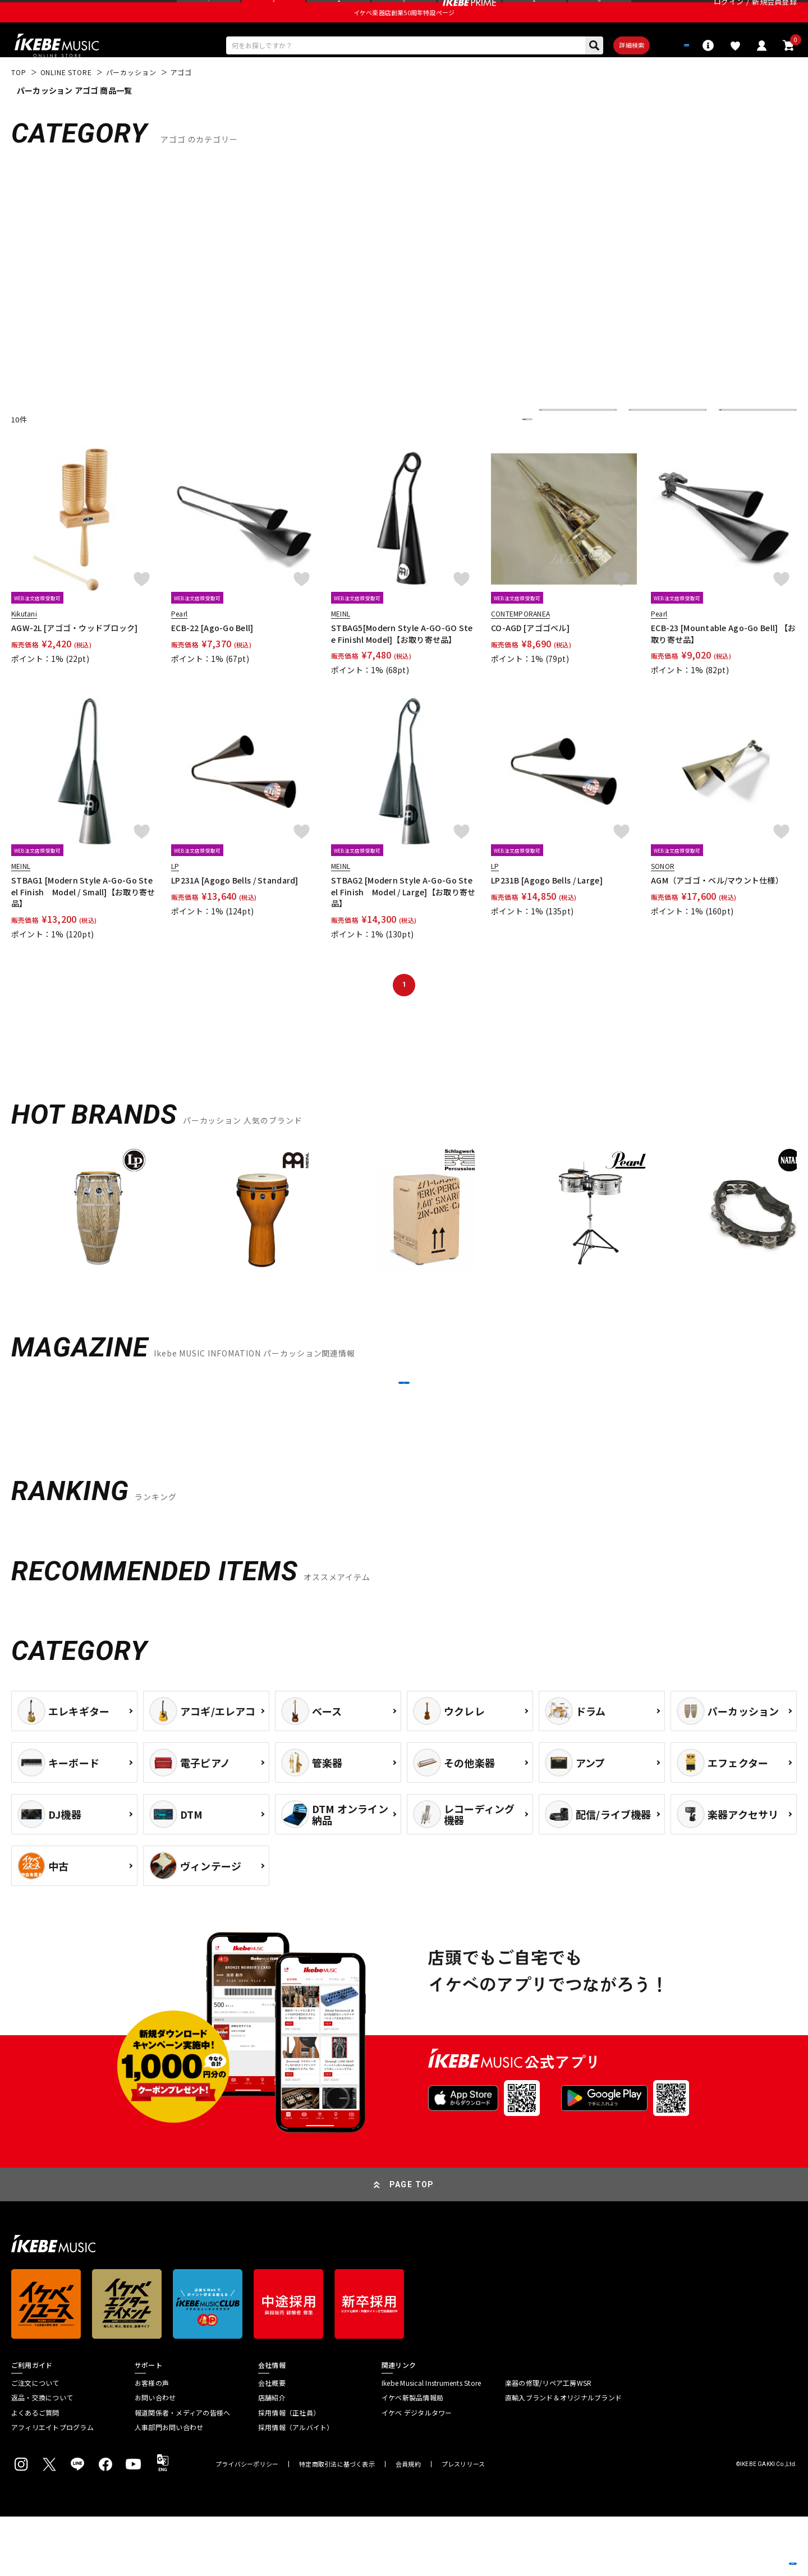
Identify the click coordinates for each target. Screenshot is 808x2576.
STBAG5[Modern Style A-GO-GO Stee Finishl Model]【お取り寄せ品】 (402, 665)
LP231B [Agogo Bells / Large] (547, 911)
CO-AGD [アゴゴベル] (530, 659)
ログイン (728, 13)
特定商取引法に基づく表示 (337, 2523)
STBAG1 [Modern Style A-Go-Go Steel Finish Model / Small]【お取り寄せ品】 (83, 923)
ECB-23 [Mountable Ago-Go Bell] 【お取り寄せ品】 (723, 665)
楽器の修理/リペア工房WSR (548, 2442)
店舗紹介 (272, 2457)
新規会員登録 (774, 13)
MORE (403, 1428)
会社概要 (272, 2442)
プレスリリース (463, 2523)
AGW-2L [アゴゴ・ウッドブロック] (74, 659)
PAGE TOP (411, 2243)
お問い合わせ (155, 2457)
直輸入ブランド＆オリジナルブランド (563, 2457)
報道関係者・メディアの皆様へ (182, 2472)
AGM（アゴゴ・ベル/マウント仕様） (717, 911)
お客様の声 (152, 2442)
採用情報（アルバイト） (296, 2487)
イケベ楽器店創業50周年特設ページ (404, 37)
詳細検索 (595, 73)
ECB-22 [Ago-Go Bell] (212, 659)
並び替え (561, 450)
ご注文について (35, 2442)
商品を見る (746, 2550)
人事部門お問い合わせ (169, 2487)
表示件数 (740, 450)
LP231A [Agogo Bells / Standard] (235, 911)
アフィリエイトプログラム (52, 2487)
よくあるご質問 (35, 2472)
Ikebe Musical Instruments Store (431, 2442)
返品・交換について (42, 2457)
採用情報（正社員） (289, 2472)
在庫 (644, 450)
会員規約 (408, 2523)
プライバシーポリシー (246, 2523)
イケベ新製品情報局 (412, 2457)
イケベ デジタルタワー (417, 2472)
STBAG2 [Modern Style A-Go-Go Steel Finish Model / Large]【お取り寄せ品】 (403, 923)
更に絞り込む (478, 450)
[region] (404, 1246)
